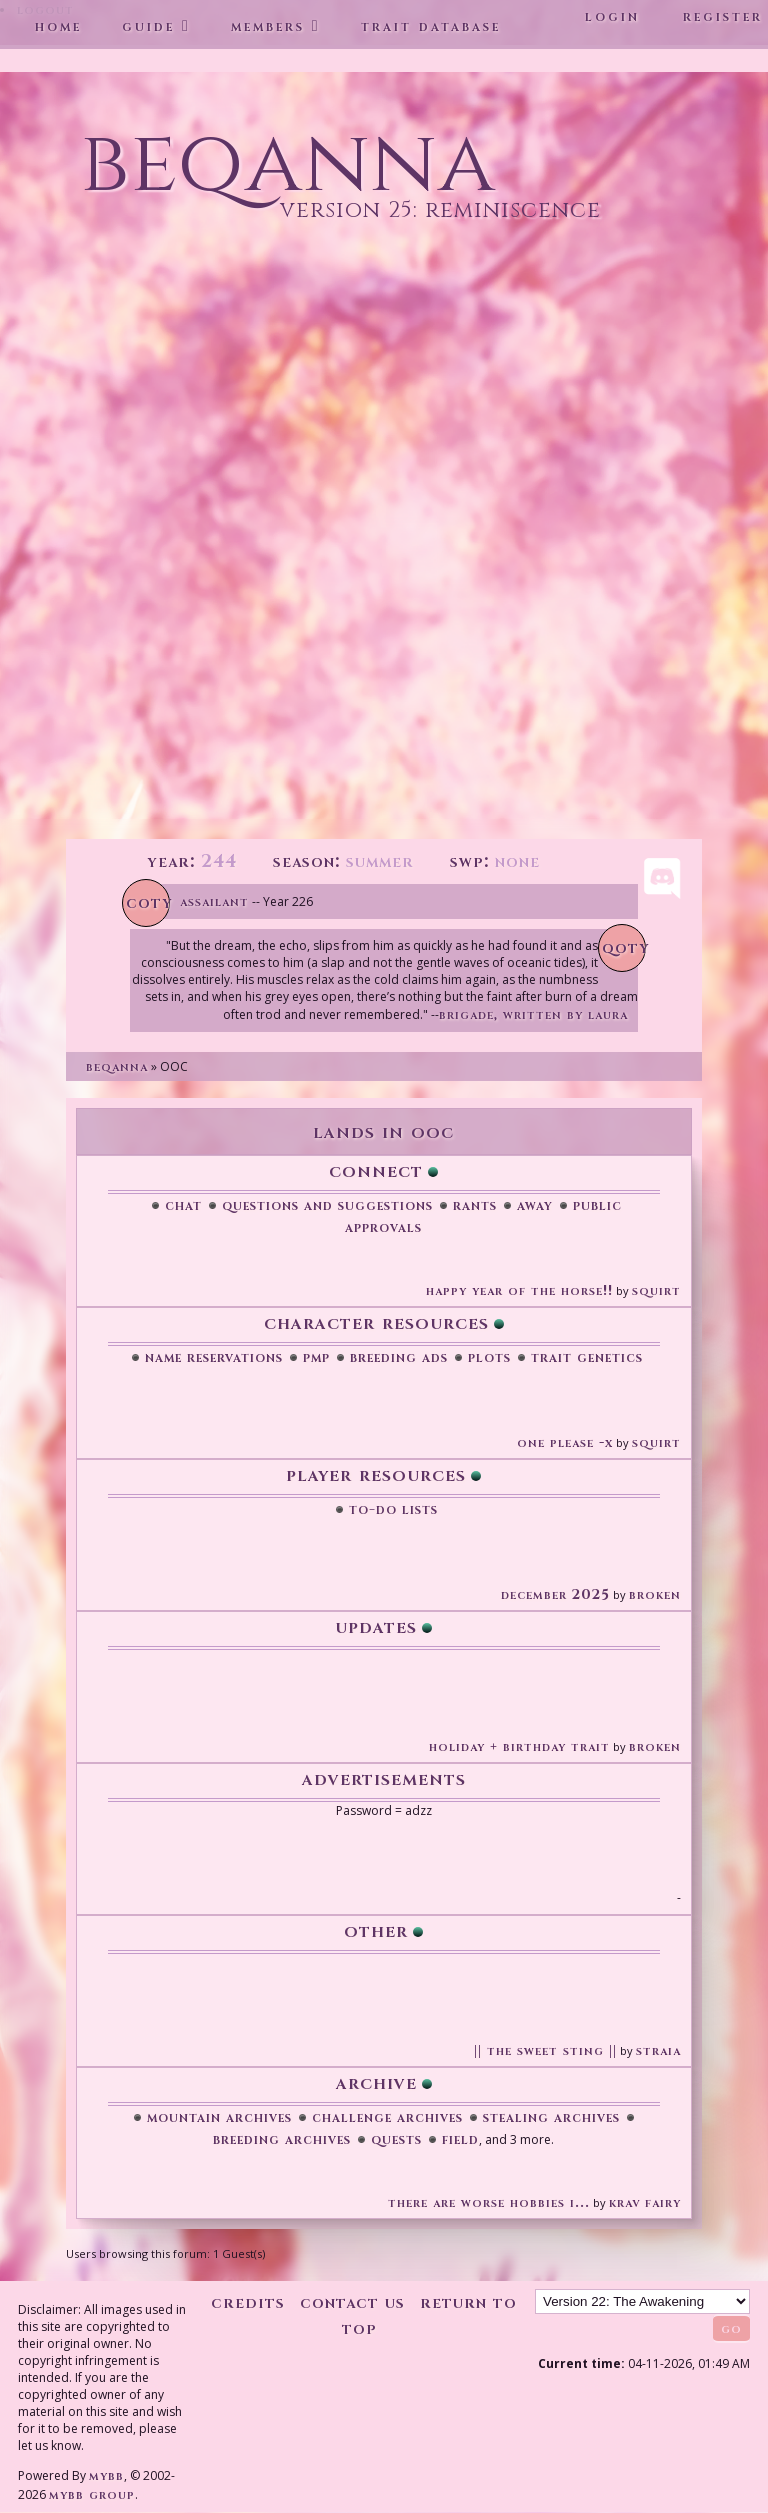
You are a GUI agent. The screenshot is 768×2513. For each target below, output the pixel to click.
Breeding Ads (399, 1357)
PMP (316, 1357)
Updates (376, 1626)
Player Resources (376, 1474)
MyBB (106, 2475)
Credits (248, 2302)
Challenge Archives (387, 2117)
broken (655, 1594)
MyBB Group (92, 2494)
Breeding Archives (282, 2139)
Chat (183, 1205)
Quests (396, 2139)
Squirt (656, 1290)
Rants (475, 1205)
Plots (489, 1357)
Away (535, 1205)
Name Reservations (214, 1357)
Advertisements (384, 1778)
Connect (376, 1170)
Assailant (214, 901)
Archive (376, 2082)
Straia (658, 2050)
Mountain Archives (219, 2117)
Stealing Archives (551, 2117)
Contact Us (352, 2302)
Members (268, 26)
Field (460, 2139)
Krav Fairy (645, 2202)
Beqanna (117, 1066)
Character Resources (376, 1322)
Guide (148, 26)
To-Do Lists (393, 1509)
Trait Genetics (587, 1357)
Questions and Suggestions (327, 1205)
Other (376, 1930)
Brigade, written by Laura (533, 1014)
